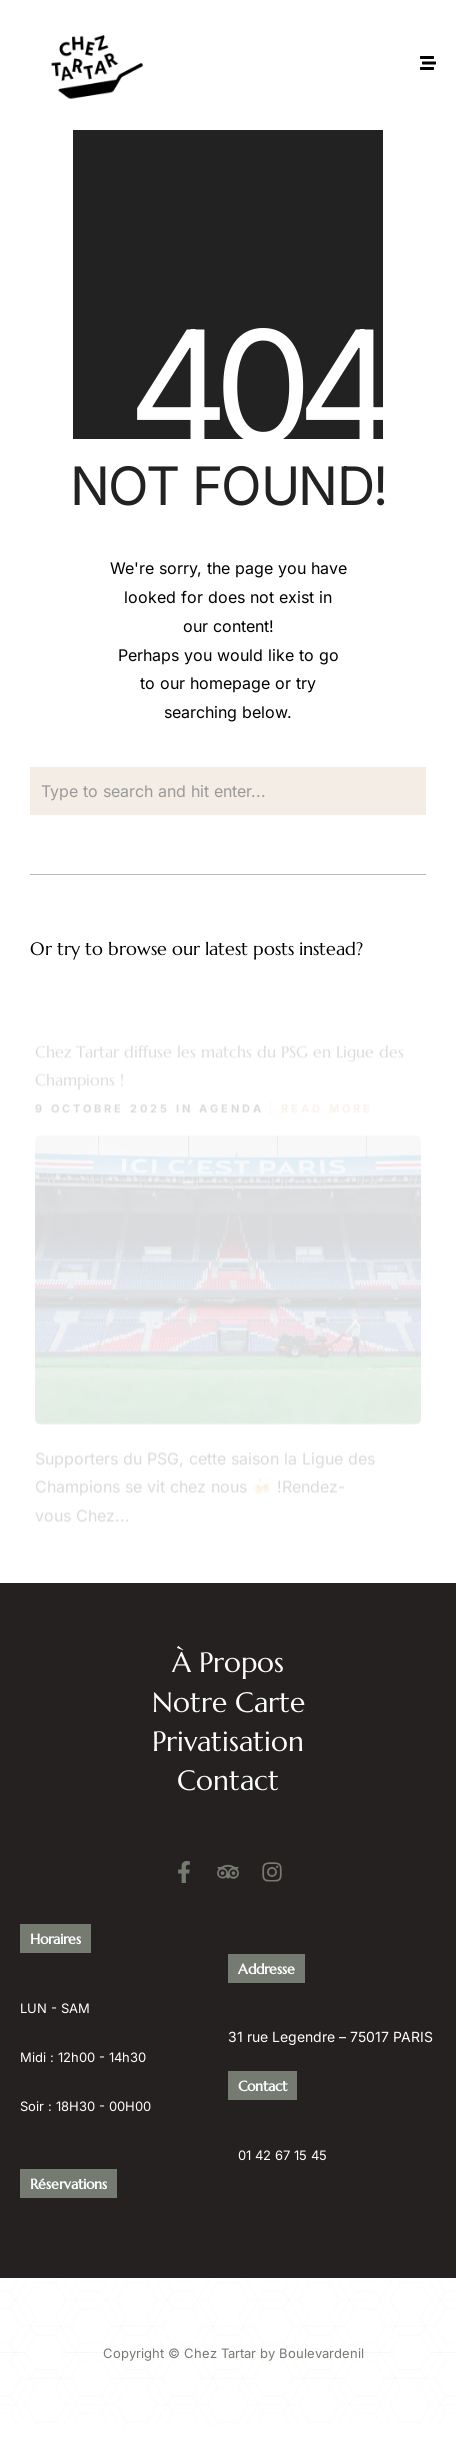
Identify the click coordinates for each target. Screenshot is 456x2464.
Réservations (68, 2182)
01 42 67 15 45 (282, 2153)
